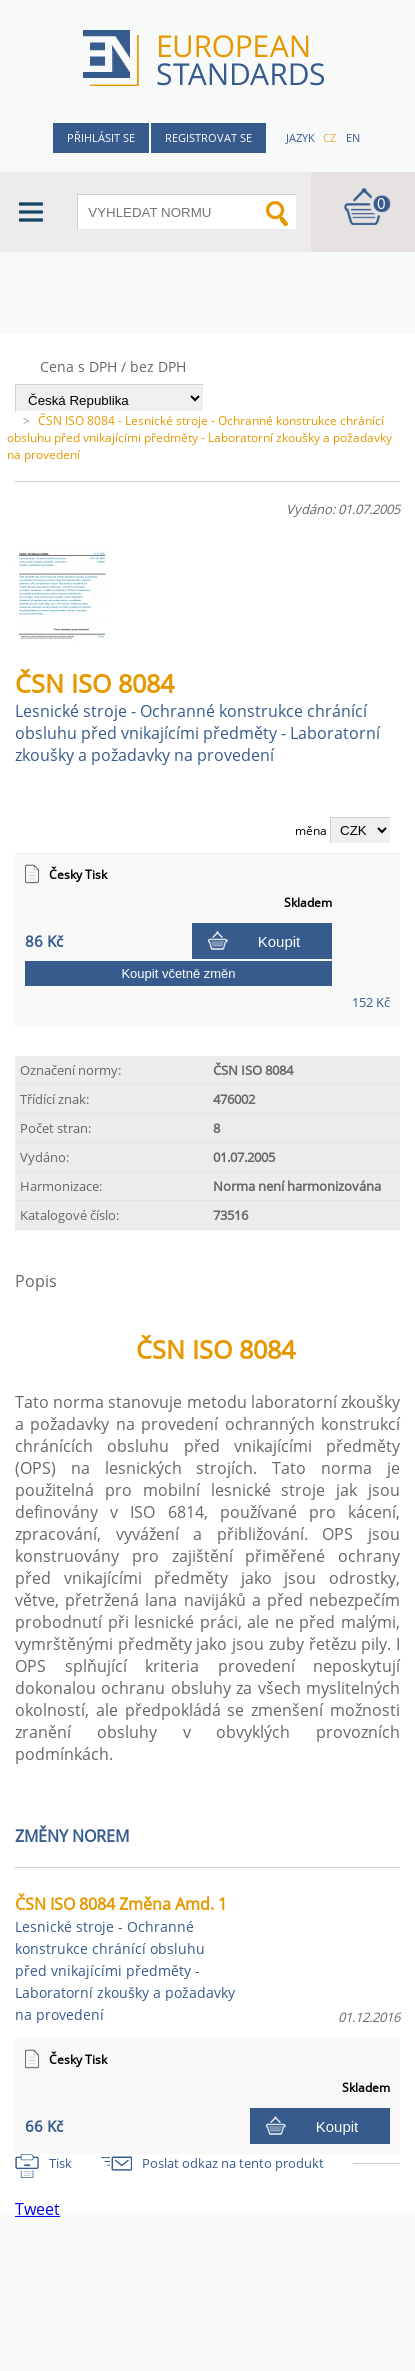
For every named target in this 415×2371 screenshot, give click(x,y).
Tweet (37, 2209)
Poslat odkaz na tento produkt (233, 2163)
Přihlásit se (101, 137)
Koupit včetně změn (178, 973)
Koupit (279, 941)
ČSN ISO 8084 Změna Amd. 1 (125, 1958)
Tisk (60, 2163)
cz (329, 137)
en (353, 137)
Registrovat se (208, 137)
